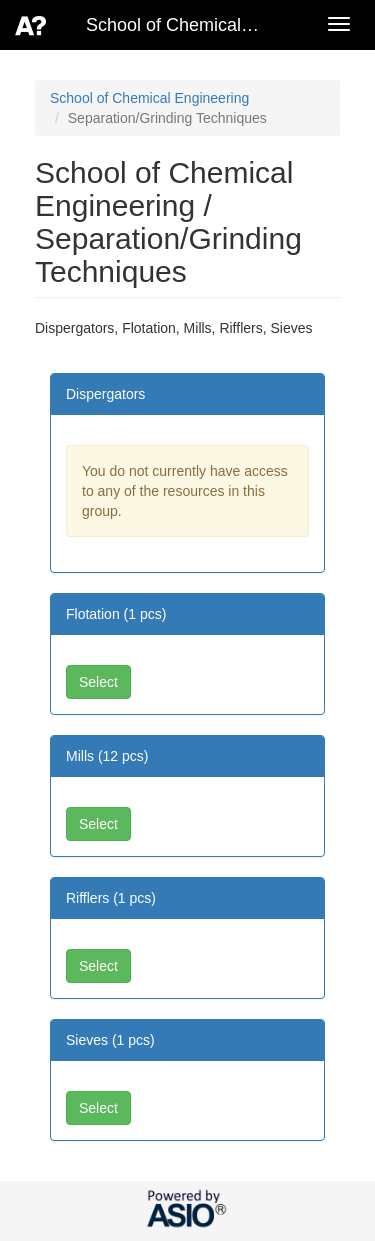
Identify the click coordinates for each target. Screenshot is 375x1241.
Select (98, 682)
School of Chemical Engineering (149, 98)
